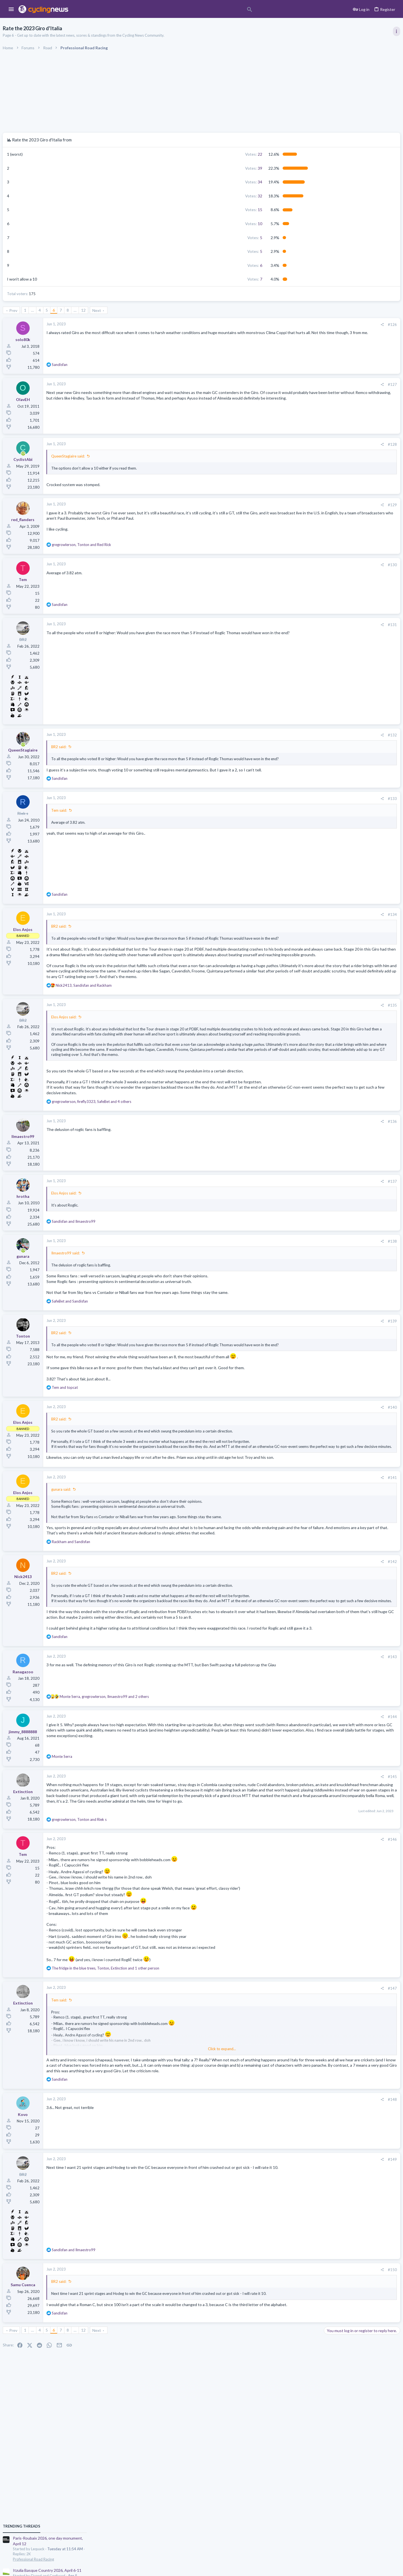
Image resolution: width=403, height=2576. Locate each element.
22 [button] (207, 154)
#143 (300, 1769)
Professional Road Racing (344, 336)
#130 (300, 565)
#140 (300, 1478)
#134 (300, 925)
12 (145, 310)
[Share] (290, 324)
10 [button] (207, 223)
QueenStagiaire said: (129, 456)
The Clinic (331, 686)
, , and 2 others (165, 1809)
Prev (75, 310)
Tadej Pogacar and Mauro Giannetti (354, 676)
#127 (300, 384)
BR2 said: (120, 747)
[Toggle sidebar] (393, 31)
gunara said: (122, 1575)
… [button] (94, 310)
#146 (300, 1968)
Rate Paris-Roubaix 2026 (345, 498)
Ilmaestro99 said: (127, 1313)
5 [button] (208, 237)
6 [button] (208, 265)
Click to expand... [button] (207, 1103)
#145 (300, 1889)
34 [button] (207, 181)
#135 (300, 1042)
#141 (300, 1564)
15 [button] (207, 209)
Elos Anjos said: (125, 1054)
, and (143, 544)
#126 (300, 324)
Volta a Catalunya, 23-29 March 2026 (356, 406)
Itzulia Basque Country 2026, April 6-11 (358, 347)
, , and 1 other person (167, 2097)
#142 (300, 1653)
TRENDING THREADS (332, 303)
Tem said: (120, 820)
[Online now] (84, 454)
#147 (300, 2117)
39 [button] (207, 168)
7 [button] (208, 279)
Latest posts (326, 528)
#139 (300, 1381)
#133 (300, 809)
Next (158, 310)
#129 (300, 505)
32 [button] (207, 195)
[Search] (160, 10)
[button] (11, 9)
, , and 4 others (153, 1161)
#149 (300, 2299)
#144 (300, 1829)
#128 (300, 444)
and (135, 1281)
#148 (300, 2239)
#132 (300, 735)
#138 (300, 1301)
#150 (300, 2410)
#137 (300, 1241)
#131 (300, 624)
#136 (300, 1181)
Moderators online (333, 728)
